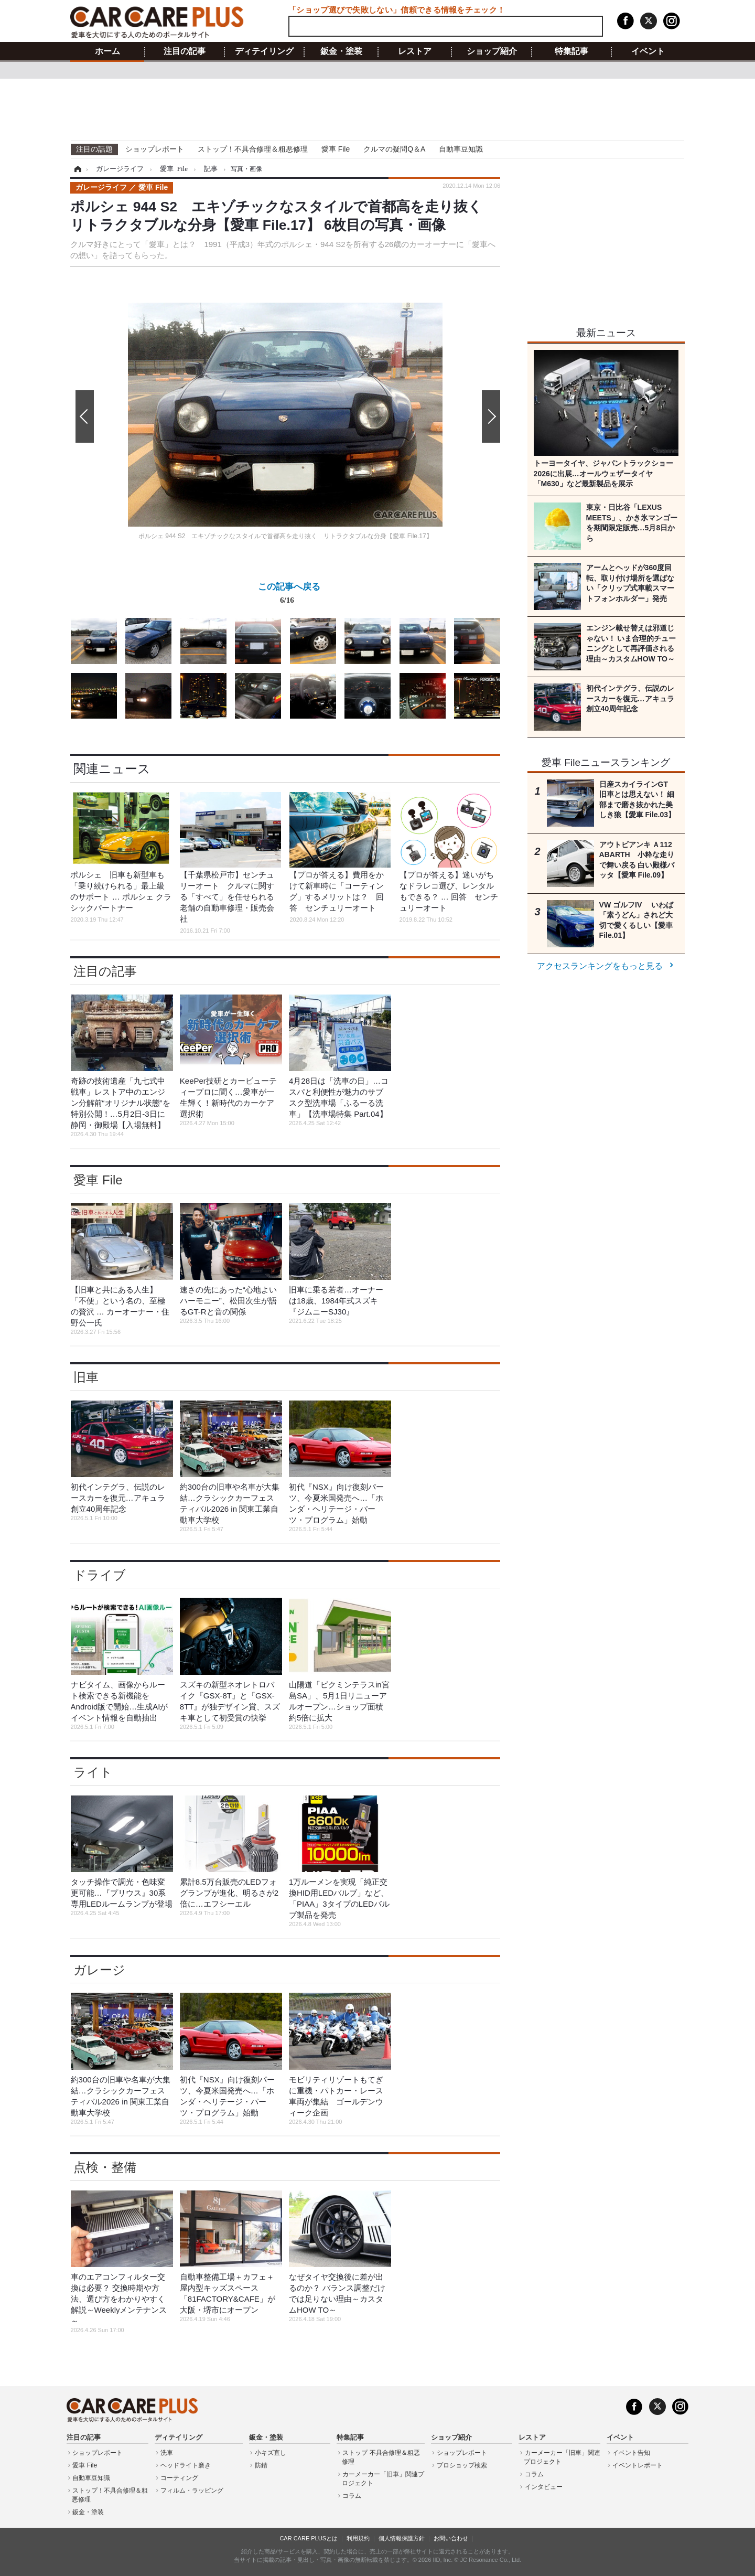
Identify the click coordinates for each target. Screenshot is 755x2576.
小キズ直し (270, 2452)
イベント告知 (631, 2452)
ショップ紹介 (492, 51)
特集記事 (571, 51)
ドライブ (99, 1575)
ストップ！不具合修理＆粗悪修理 (253, 149)
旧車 (86, 1377)
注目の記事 (185, 51)
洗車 (166, 2452)
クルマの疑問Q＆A (394, 149)
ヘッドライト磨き (185, 2465)
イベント (648, 51)
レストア (415, 51)
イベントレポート (637, 2465)
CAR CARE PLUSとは (308, 2538)
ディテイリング (264, 51)
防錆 (261, 2465)
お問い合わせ (451, 2538)
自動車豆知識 (461, 149)
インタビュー (544, 2487)
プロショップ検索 (462, 2465)
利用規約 (358, 2538)
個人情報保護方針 (402, 2538)
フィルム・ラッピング (191, 2490)
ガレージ (99, 1970)
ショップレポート (154, 149)
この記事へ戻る (289, 595)
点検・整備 (104, 2167)
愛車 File (335, 149)
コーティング (179, 2478)
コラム (351, 2495)
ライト (93, 1772)
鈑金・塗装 (341, 51)
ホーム (107, 51)
